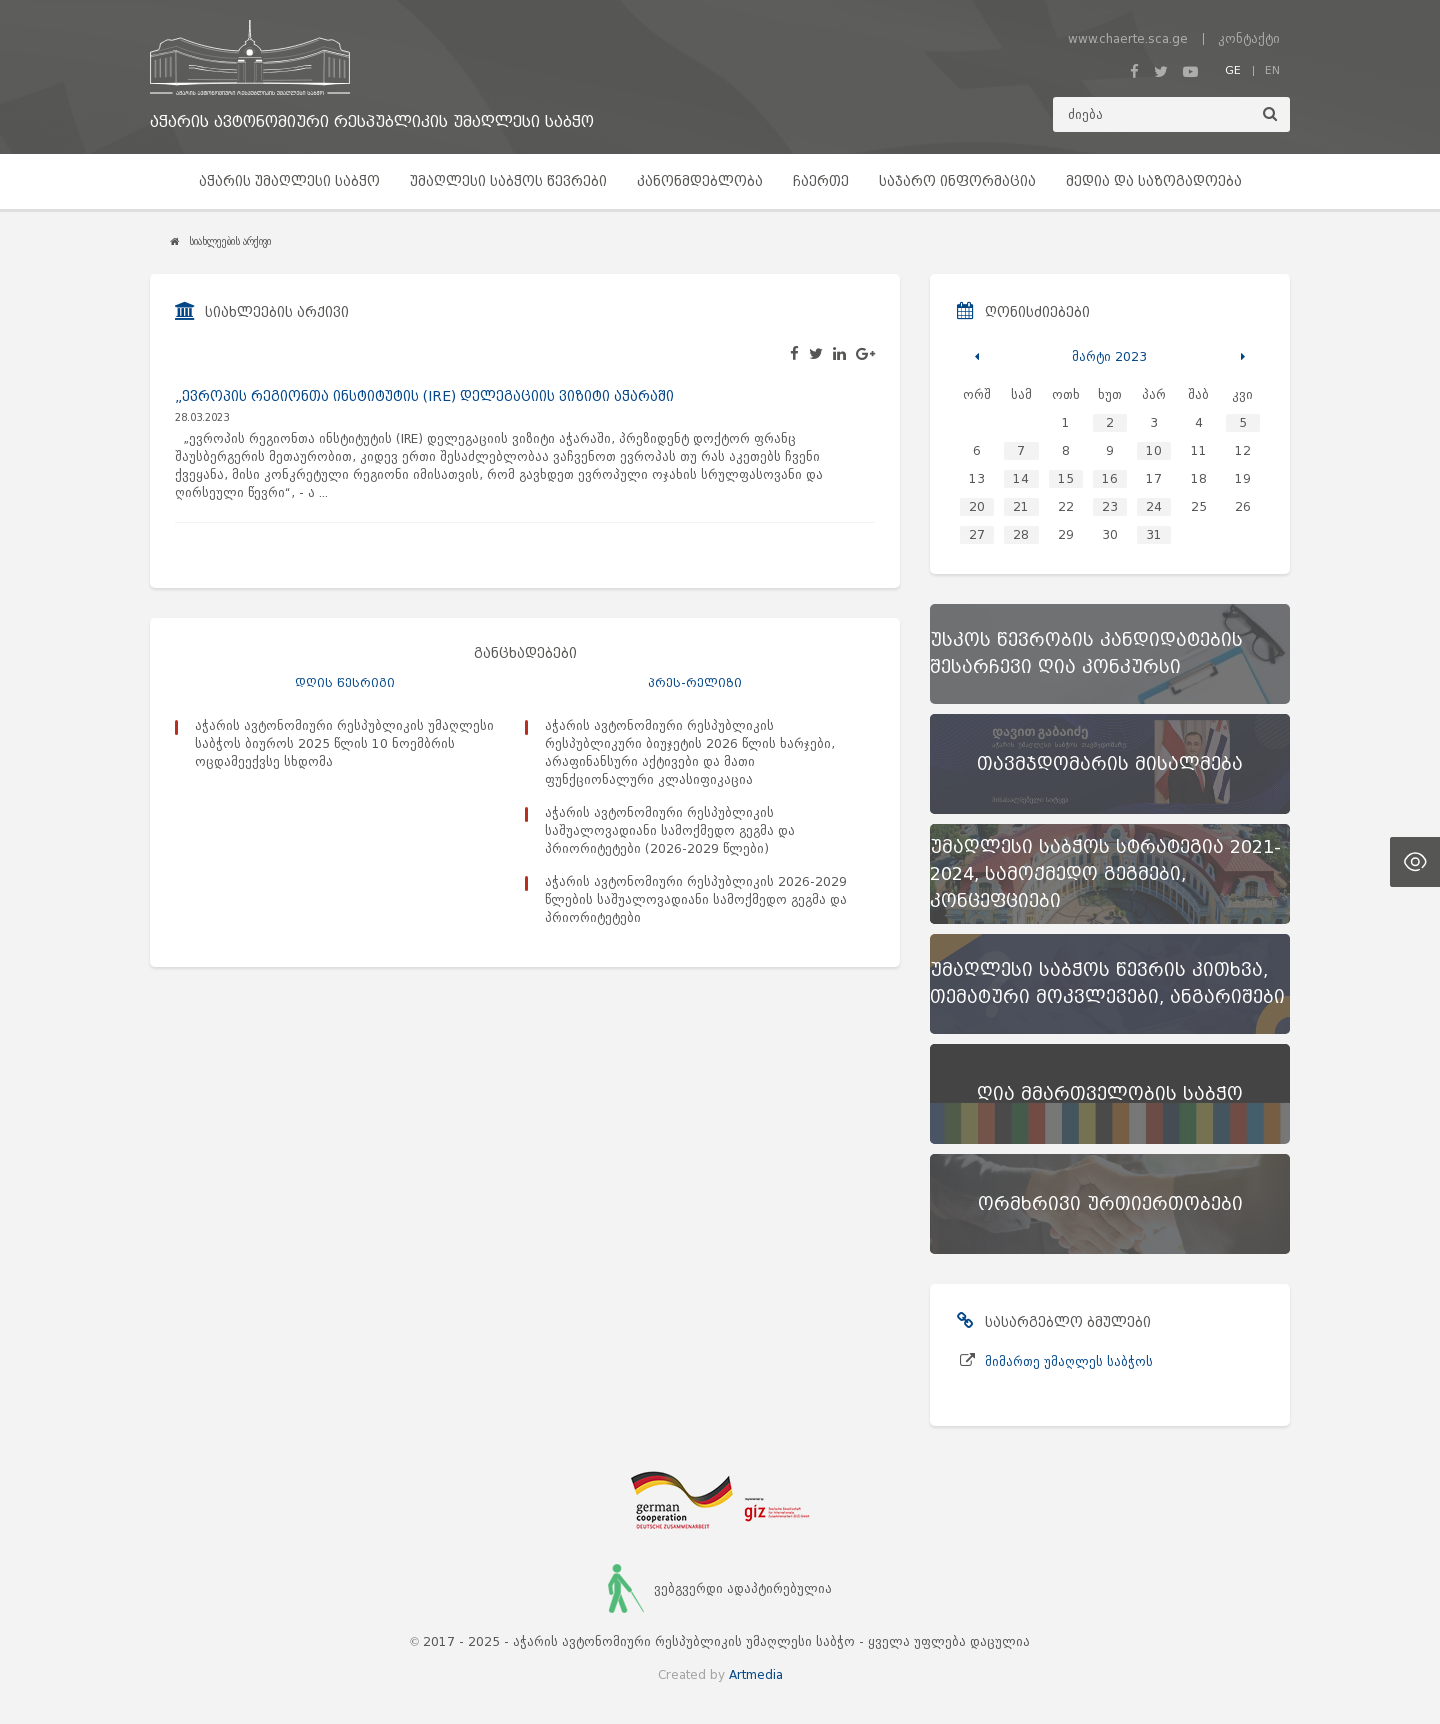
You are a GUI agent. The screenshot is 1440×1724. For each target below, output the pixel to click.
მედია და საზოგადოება (1154, 181)
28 (1021, 534)
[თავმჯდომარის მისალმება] (1110, 764)
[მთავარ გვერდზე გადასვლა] (372, 57)
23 (1110, 506)
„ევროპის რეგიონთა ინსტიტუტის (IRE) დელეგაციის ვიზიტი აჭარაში (424, 396)
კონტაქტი (1249, 38)
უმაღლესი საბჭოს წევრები (508, 181)
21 (1021, 506)
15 (1066, 478)
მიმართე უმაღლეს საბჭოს (1069, 1361)
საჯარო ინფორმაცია (957, 181)
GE (1233, 70)
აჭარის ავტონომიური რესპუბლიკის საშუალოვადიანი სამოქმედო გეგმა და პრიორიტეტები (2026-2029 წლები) (670, 830)
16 (1110, 478)
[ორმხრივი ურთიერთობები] (1110, 1204)
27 (977, 534)
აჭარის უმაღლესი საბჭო (289, 181)
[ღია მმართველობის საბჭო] (1110, 1094)
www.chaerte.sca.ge (1128, 38)
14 (1021, 478)
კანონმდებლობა (700, 181)
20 (977, 506)
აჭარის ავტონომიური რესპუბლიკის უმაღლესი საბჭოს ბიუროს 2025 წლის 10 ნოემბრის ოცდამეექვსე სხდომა (344, 743)
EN (1272, 70)
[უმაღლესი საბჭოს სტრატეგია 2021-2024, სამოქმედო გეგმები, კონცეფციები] (1110, 874)
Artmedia (756, 1674)
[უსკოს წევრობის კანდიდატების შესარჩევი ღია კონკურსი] (1110, 654)
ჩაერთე (821, 181)
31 (1154, 534)
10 (1154, 450)
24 (1154, 506)
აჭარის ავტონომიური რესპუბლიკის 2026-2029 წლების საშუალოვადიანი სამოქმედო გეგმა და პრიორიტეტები (696, 899)
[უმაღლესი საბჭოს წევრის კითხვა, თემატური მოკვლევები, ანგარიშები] (1110, 984)
